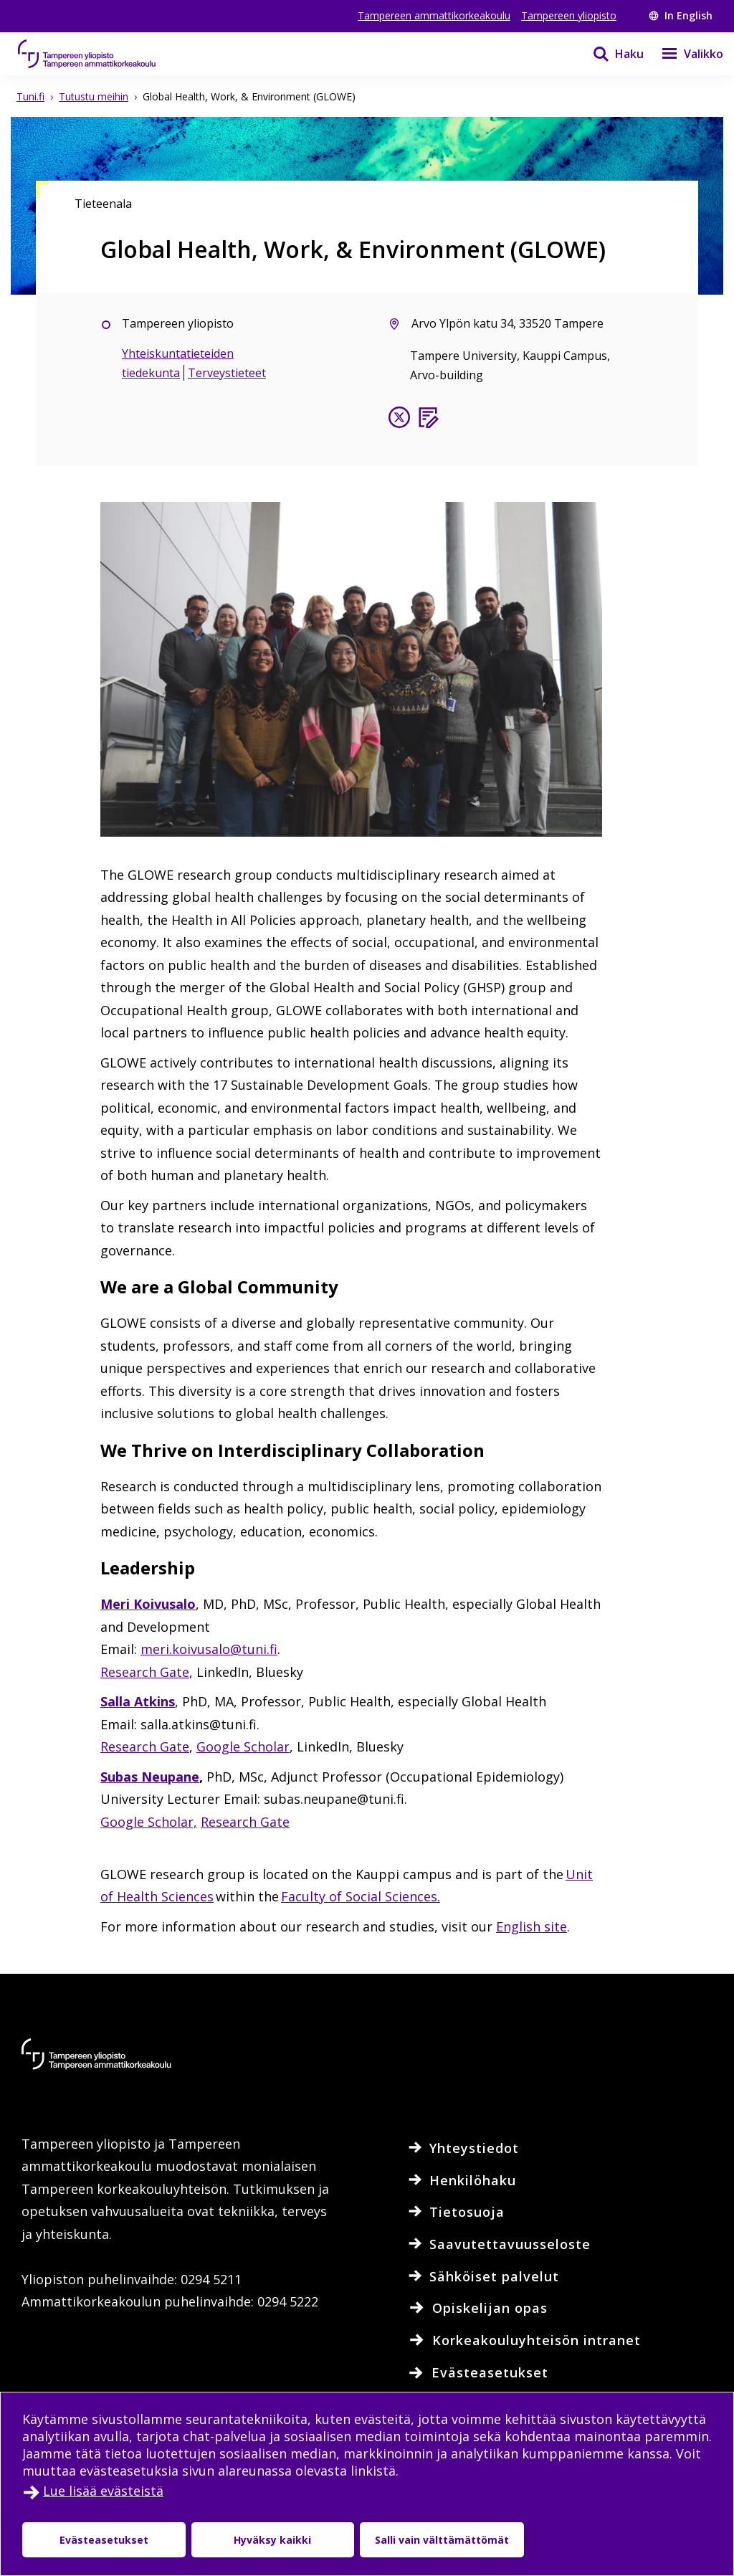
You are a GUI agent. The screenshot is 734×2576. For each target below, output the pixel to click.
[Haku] (609, 53)
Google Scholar (243, 1746)
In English (680, 15)
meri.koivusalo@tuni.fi (208, 1649)
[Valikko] (683, 53)
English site (531, 1926)
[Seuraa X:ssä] (399, 420)
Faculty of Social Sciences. (360, 1896)
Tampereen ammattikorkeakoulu (434, 15)
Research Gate (144, 1672)
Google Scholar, (148, 1821)
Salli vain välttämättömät (442, 2540)
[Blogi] (428, 420)
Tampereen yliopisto (568, 15)
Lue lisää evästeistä (103, 2490)
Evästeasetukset (103, 2540)
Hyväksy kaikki (272, 2540)
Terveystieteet (227, 373)
